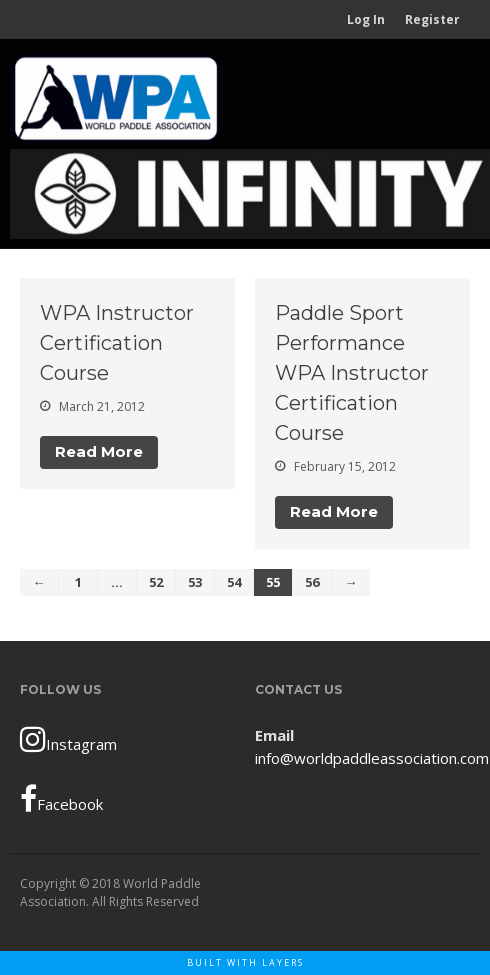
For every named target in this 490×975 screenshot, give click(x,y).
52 (156, 582)
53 (195, 582)
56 (312, 582)
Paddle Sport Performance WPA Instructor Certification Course (352, 373)
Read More (99, 451)
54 (234, 582)
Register (432, 19)
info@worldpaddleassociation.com (372, 758)
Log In (366, 19)
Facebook (61, 799)
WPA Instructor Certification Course (117, 343)
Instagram (68, 739)
